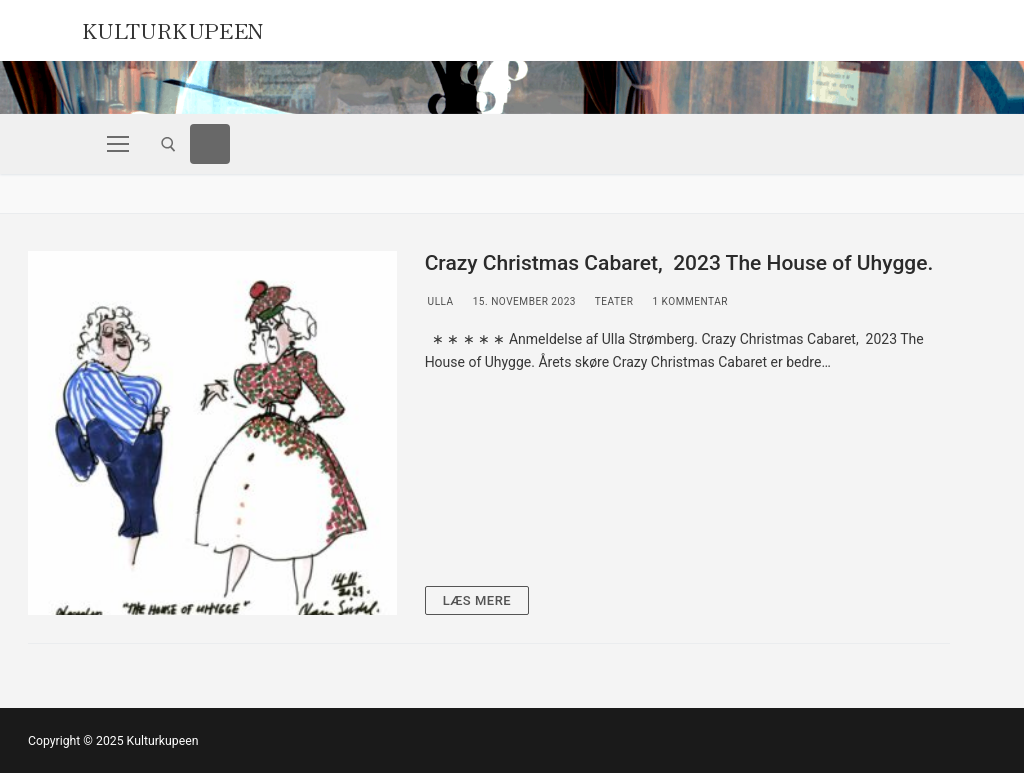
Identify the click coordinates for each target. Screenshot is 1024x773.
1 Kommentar (688, 301)
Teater (612, 301)
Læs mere (477, 600)
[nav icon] (118, 144)
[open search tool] (168, 144)
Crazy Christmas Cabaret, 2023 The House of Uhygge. (679, 263)
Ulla (439, 301)
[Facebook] (210, 144)
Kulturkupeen (173, 28)
